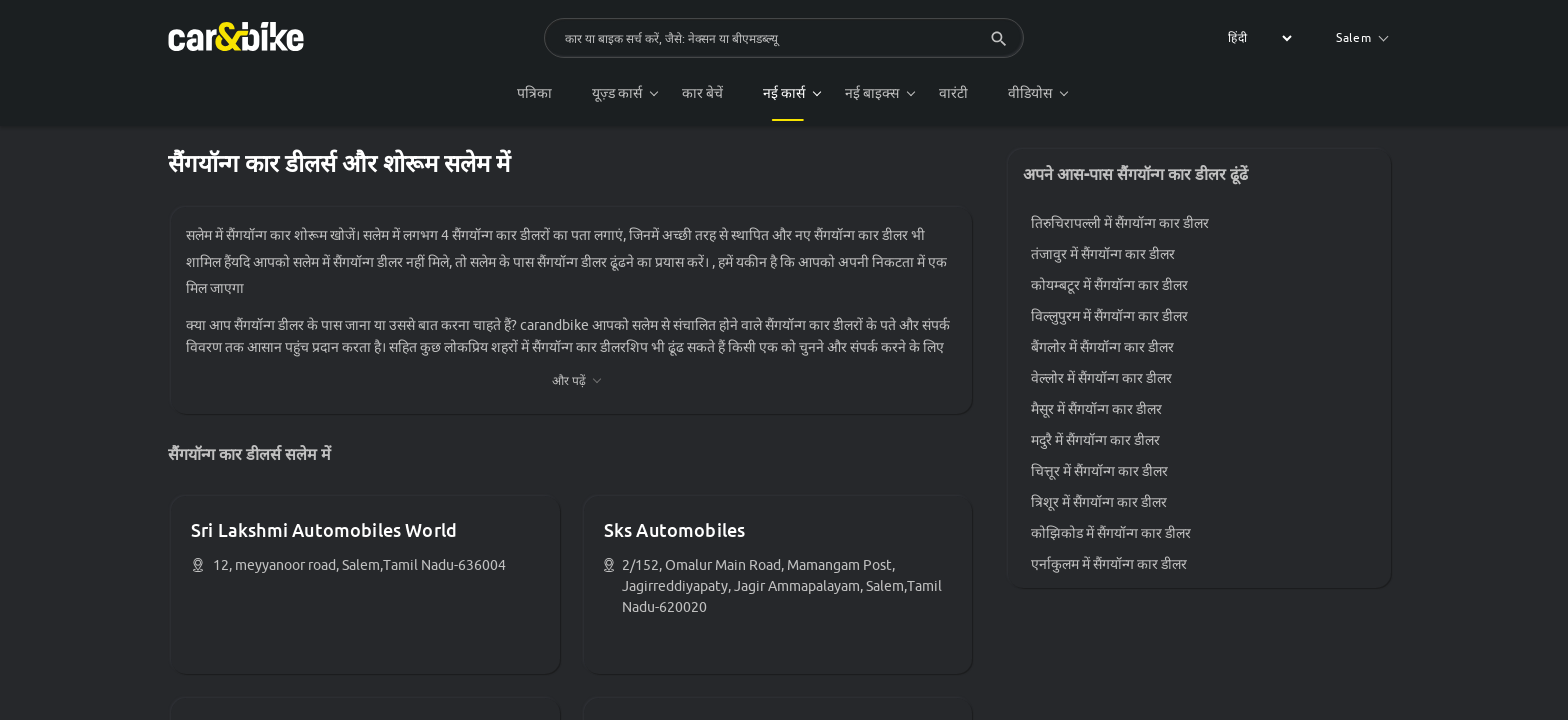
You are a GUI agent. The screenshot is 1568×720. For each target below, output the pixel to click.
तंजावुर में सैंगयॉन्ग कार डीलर (1103, 254)
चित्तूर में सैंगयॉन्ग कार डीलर (1099, 471)
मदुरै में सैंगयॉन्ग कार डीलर (1095, 440)
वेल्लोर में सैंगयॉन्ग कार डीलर (1101, 378)
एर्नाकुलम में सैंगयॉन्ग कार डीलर (1109, 564)
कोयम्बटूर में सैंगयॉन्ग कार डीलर (1109, 285)
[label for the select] (1257, 38)
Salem (1362, 37)
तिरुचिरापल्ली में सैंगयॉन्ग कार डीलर (1120, 223)
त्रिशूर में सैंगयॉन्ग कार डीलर (1099, 502)
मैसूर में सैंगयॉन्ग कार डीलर (1096, 409)
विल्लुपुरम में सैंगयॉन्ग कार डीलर (1109, 316)
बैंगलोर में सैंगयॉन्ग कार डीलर (1102, 347)
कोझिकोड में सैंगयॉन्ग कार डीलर (1111, 533)
